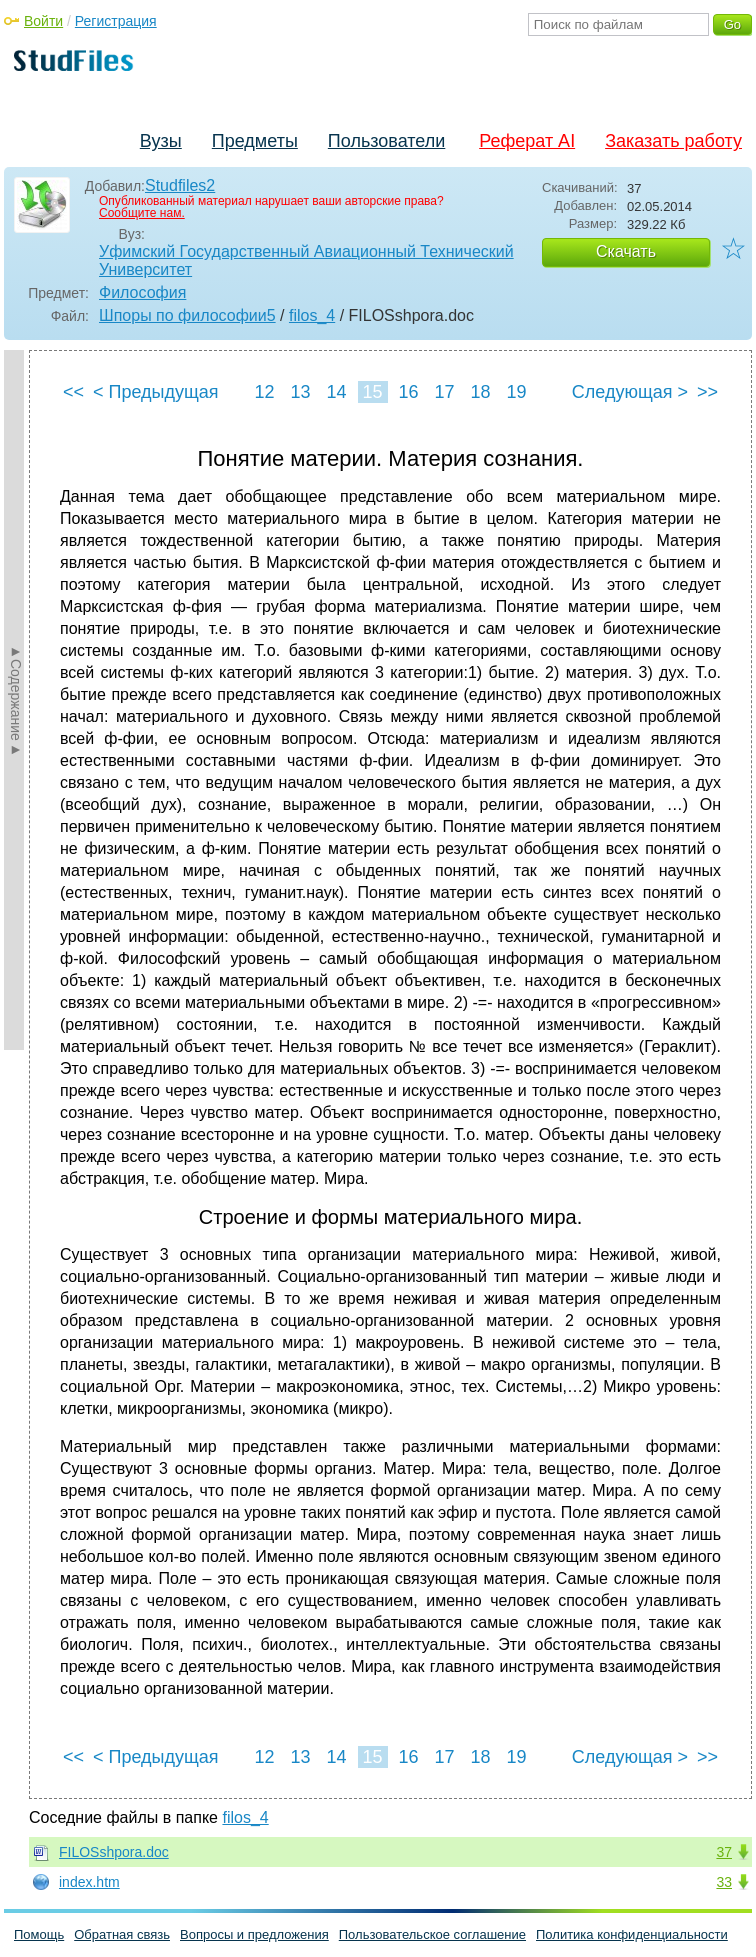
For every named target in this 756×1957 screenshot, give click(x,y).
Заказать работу (673, 141)
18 (480, 392)
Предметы (255, 141)
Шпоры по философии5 (187, 315)
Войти (43, 21)
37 (724, 1852)
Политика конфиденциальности (632, 1934)
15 (372, 392)
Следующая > (630, 392)
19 (516, 392)
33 (724, 1882)
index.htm (89, 1882)
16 (408, 392)
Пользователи (386, 141)
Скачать (626, 251)
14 (336, 392)
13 (300, 392)
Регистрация (116, 21)
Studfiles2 (180, 185)
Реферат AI (527, 141)
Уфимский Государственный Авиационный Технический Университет (306, 260)
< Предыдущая (156, 392)
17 (444, 392)
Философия (142, 292)
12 (264, 392)
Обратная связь (122, 1934)
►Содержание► (16, 700)
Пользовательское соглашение (432, 1934)
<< (73, 392)
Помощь (39, 1934)
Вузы (161, 141)
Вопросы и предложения (254, 1934)
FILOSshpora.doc (114, 1852)
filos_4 (312, 315)
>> (707, 392)
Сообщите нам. (142, 213)
